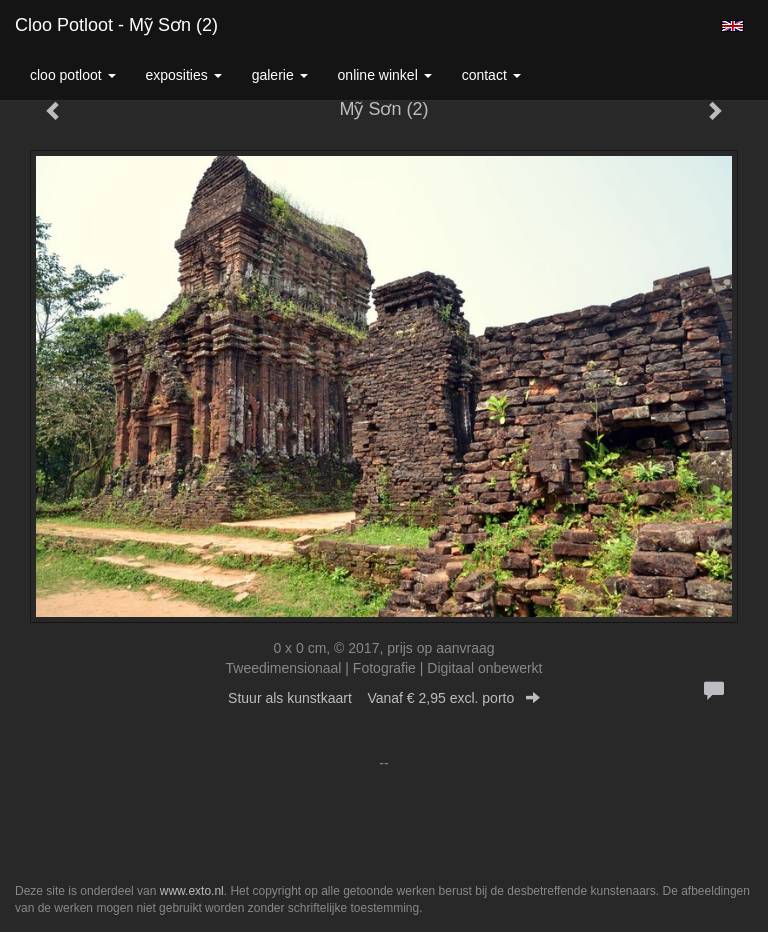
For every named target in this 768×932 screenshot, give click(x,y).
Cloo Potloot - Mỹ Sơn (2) (116, 25)
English (732, 26)
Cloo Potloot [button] (73, 75)
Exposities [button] (184, 75)
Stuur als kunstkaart (384, 698)
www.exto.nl (192, 891)
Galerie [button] (280, 75)
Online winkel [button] (385, 75)
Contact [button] (491, 75)
